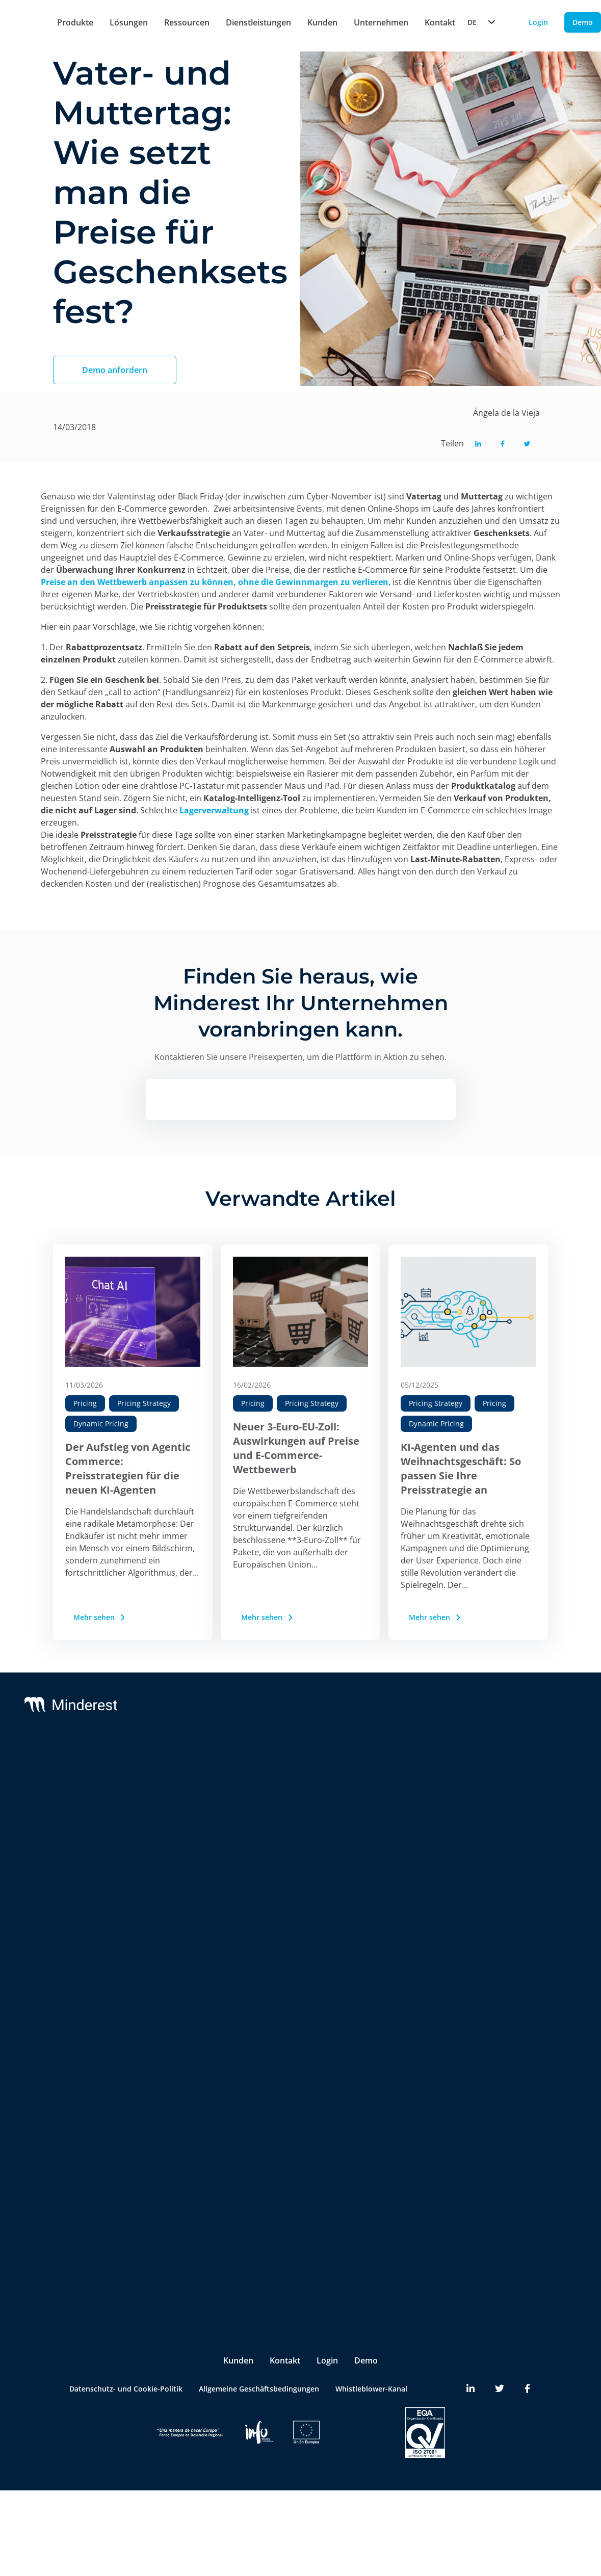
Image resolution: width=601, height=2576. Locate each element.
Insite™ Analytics (167, 2036)
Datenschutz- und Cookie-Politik (125, 2350)
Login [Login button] (538, 22)
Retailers (153, 2101)
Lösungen (129, 22)
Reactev (69, 1791)
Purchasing (157, 2207)
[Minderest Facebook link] (527, 2350)
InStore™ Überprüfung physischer (177, 1989)
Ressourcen (187, 22)
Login (327, 2321)
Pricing (85, 1403)
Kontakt (285, 2321)
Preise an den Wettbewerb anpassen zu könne (134, 582)
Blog (494, 1771)
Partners (398, 1791)
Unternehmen (381, 22)
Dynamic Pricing (100, 1423)
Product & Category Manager (172, 2234)
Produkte (75, 22)
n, (233, 582)
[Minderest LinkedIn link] (470, 2350)
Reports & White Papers (527, 1812)
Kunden (322, 22)
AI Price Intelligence (172, 1869)
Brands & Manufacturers (180, 2122)
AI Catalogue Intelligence (181, 1889)
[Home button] (20, 22)
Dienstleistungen (258, 22)
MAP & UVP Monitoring (178, 1828)
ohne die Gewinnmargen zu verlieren (313, 582)
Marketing (156, 2187)
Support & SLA (294, 1771)
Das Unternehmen (414, 1771)
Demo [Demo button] (582, 22)
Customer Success (300, 1791)
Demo (366, 2321)
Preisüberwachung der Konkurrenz (177, 1802)
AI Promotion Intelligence (182, 1910)
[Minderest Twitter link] (499, 2350)
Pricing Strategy (144, 1403)
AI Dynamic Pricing (170, 1848)
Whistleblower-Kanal (371, 2350)
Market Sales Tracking (176, 1930)
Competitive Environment (182, 2056)
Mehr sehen (100, 1617)
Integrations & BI (298, 1812)
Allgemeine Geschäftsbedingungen (259, 2350)
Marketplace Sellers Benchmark (172, 1957)
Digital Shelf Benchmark (179, 2016)
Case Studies (508, 1791)
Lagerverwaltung (214, 810)
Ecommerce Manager (174, 2260)
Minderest (73, 1771)
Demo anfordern (114, 370)
